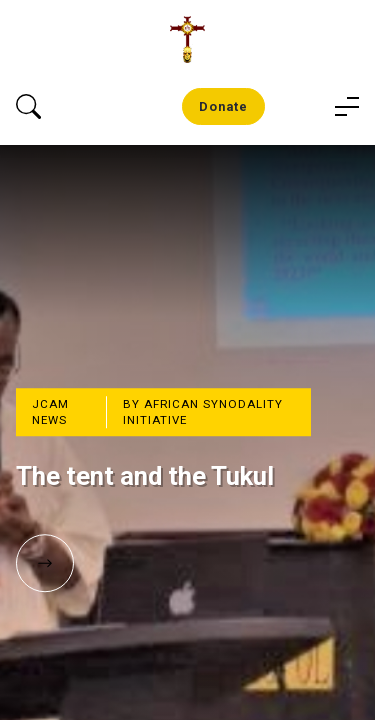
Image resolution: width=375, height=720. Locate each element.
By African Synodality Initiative (203, 412)
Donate (223, 106)
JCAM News (50, 412)
